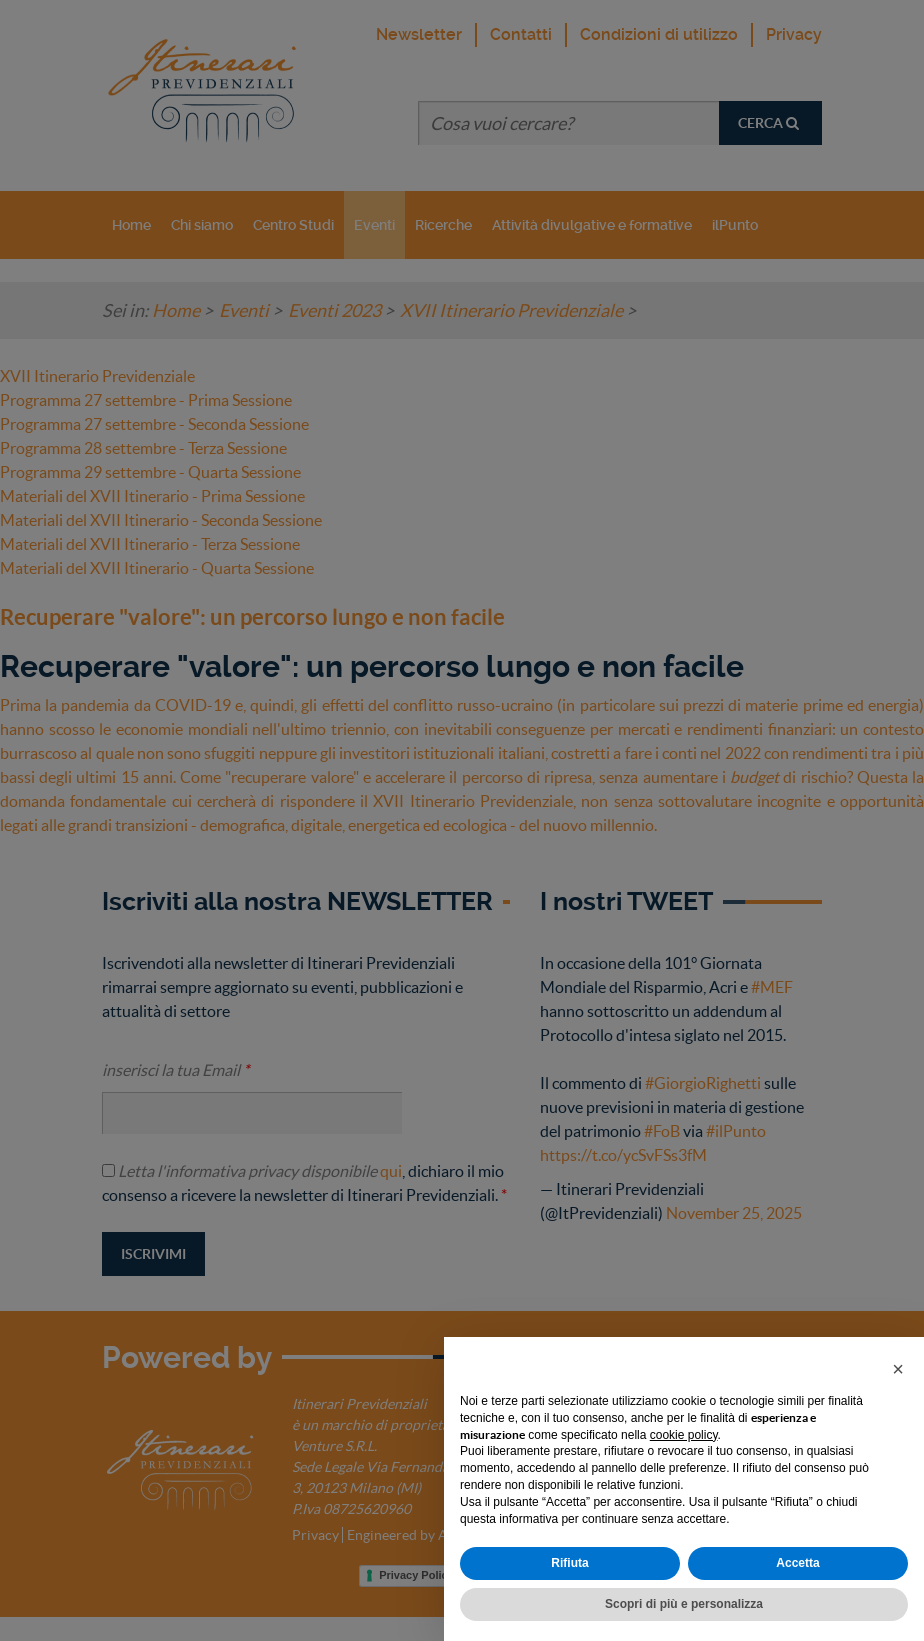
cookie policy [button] (684, 1435)
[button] (898, 1369)
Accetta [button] (797, 1563)
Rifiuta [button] (569, 1563)
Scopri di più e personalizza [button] (684, 1604)
